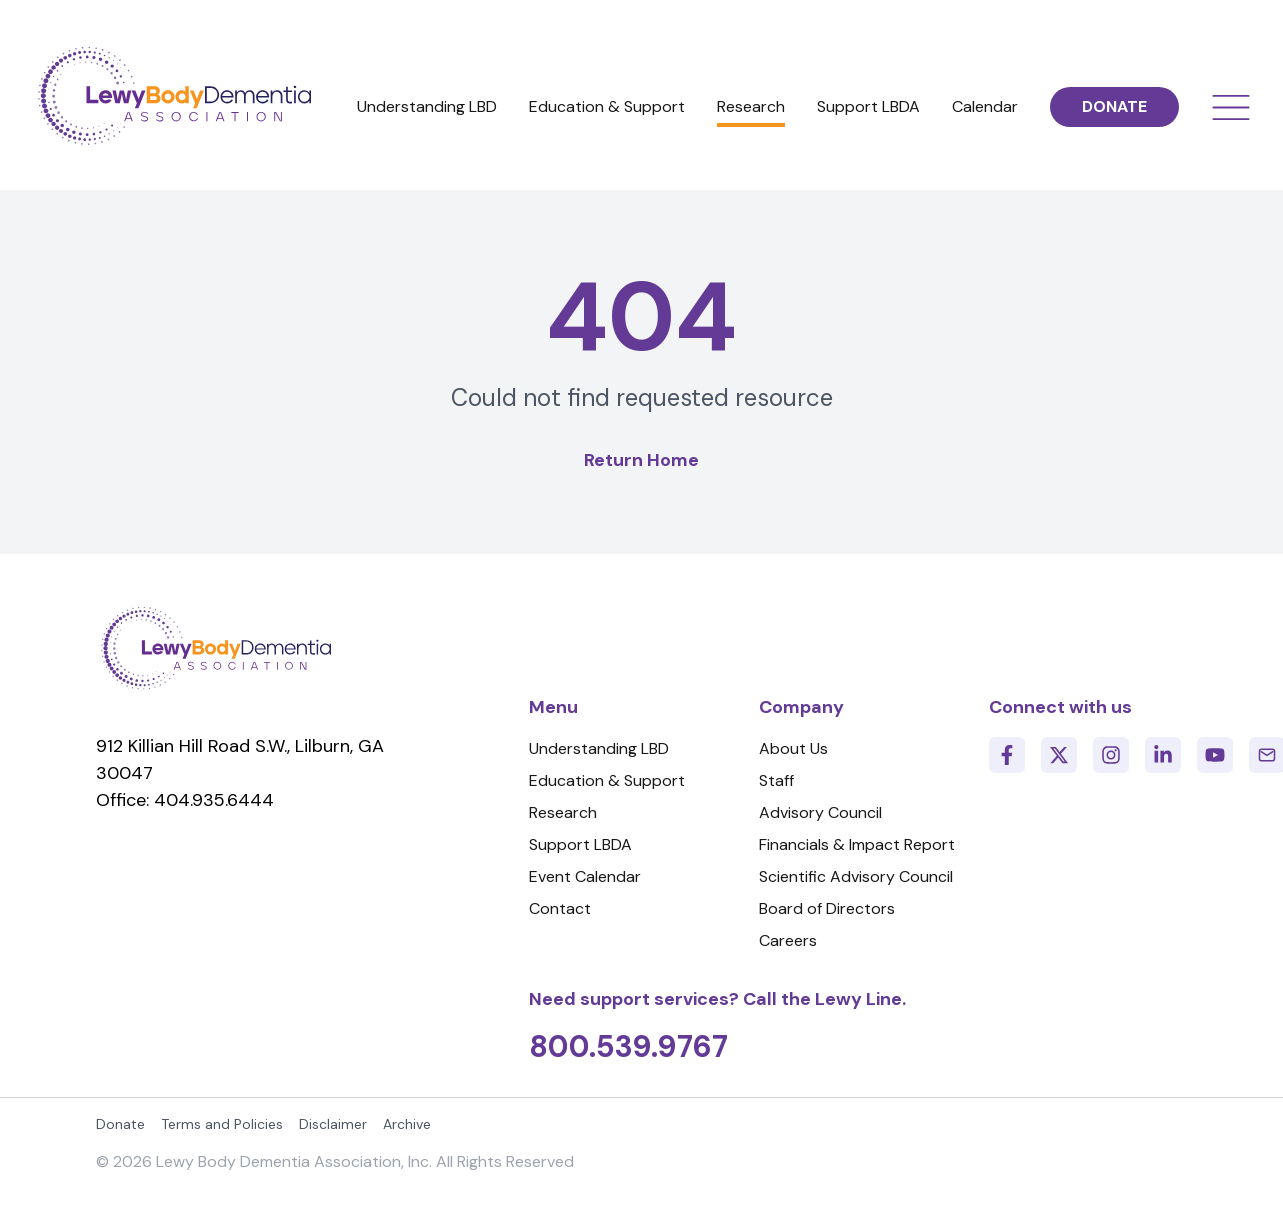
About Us (793, 748)
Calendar (985, 106)
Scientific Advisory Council (856, 876)
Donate (120, 1124)
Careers (788, 940)
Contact (560, 908)
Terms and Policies (222, 1124)
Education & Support (607, 106)
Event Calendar (585, 876)
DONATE (1114, 106)
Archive (407, 1124)
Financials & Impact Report (857, 844)
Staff (776, 780)
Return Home (641, 460)
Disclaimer (333, 1124)
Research (751, 106)
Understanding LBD (427, 106)
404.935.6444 (214, 800)
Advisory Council (820, 812)
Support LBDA (868, 106)
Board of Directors (827, 908)
